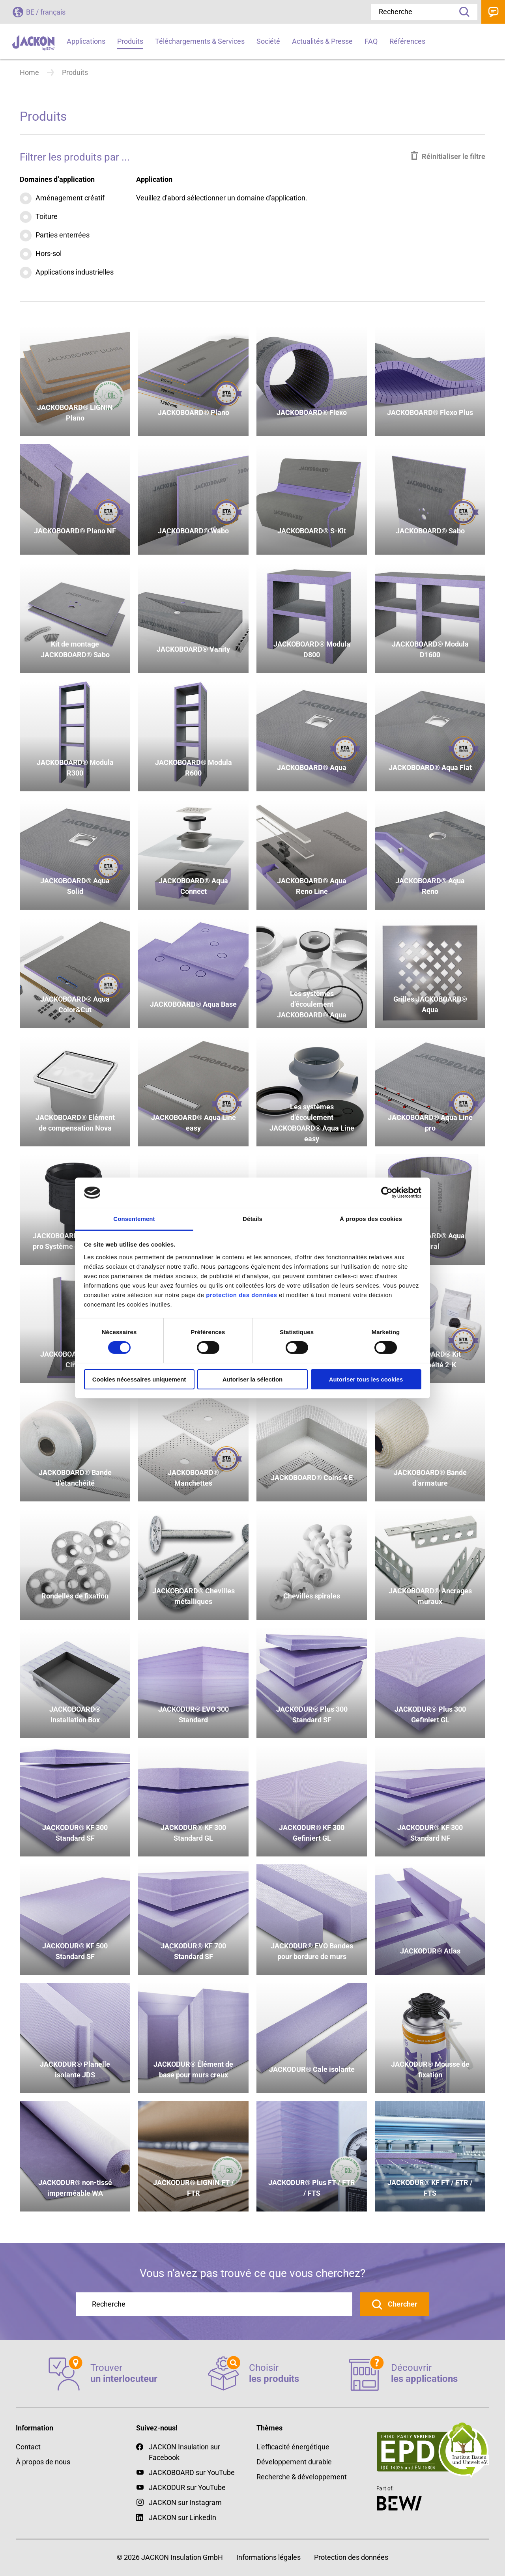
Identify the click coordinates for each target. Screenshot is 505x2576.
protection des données (241, 1295)
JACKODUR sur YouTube (187, 2487)
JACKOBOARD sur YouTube (192, 2472)
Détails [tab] (252, 1218)
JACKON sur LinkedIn (176, 2517)
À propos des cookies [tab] (371, 1218)
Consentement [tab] (134, 1218)
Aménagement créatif (70, 198)
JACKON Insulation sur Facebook (178, 2451)
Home (29, 72)
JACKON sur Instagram (185, 2502)
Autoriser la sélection (253, 1379)
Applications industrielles (75, 272)
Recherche (461, 12)
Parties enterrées (63, 235)
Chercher (401, 2304)
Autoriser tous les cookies (366, 1379)
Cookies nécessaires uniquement (139, 1379)
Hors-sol (49, 253)
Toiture (47, 216)
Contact (493, 12)
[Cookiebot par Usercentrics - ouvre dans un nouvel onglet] (386, 1192)
